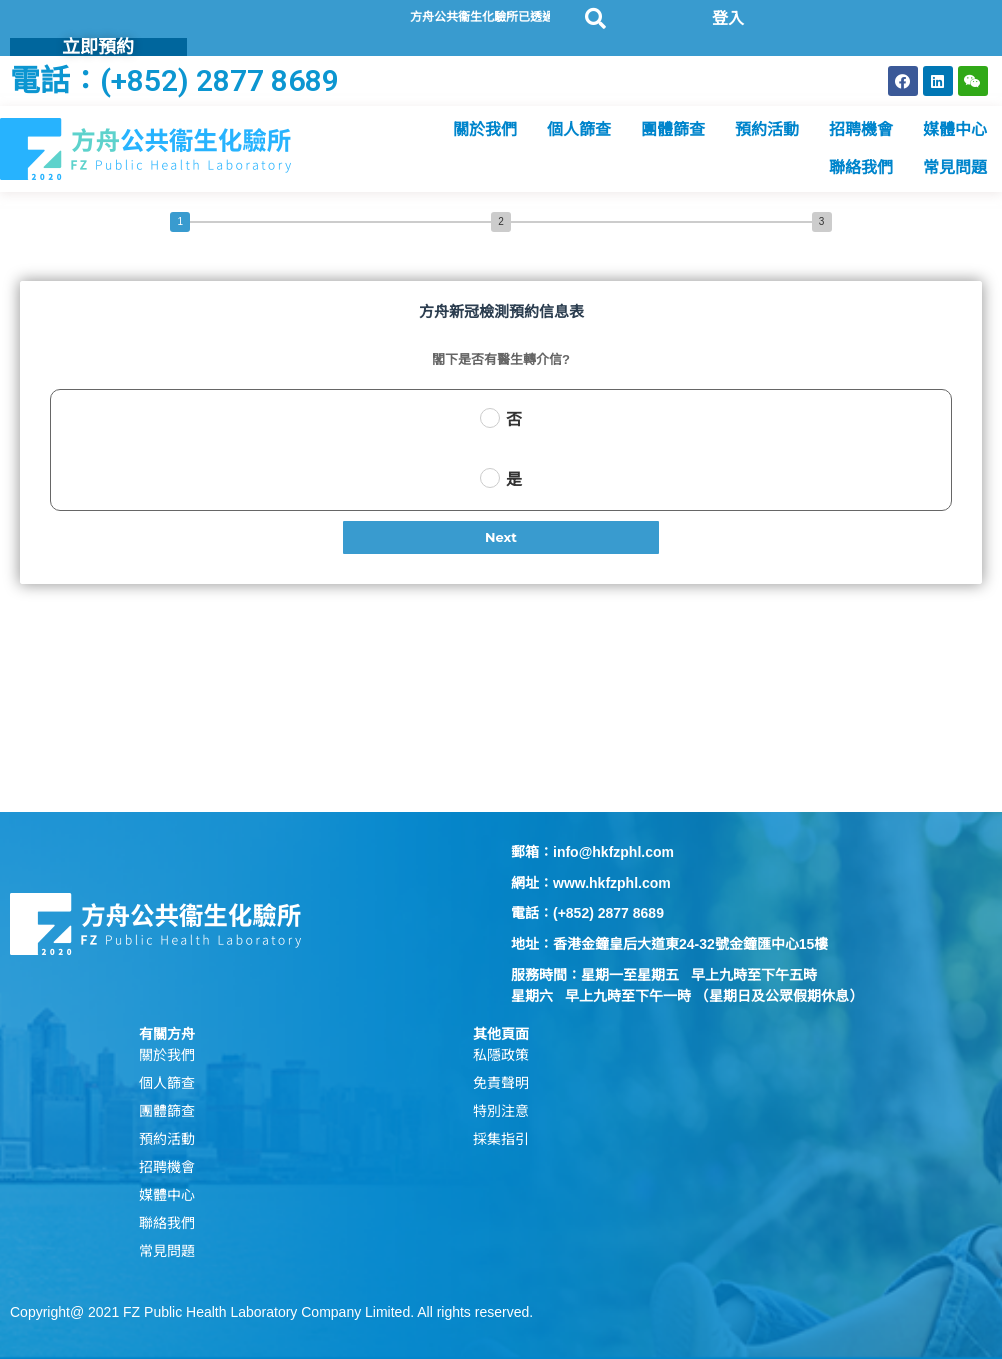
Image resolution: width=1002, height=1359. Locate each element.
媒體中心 (955, 129)
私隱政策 (501, 1055)
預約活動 (767, 129)
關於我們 (485, 129)
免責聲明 (501, 1083)
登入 (728, 18)
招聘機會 (861, 129)
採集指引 (501, 1139)
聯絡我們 (861, 167)
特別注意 (501, 1111)
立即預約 (98, 46)
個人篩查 (579, 129)
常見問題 (955, 167)
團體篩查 (673, 129)
